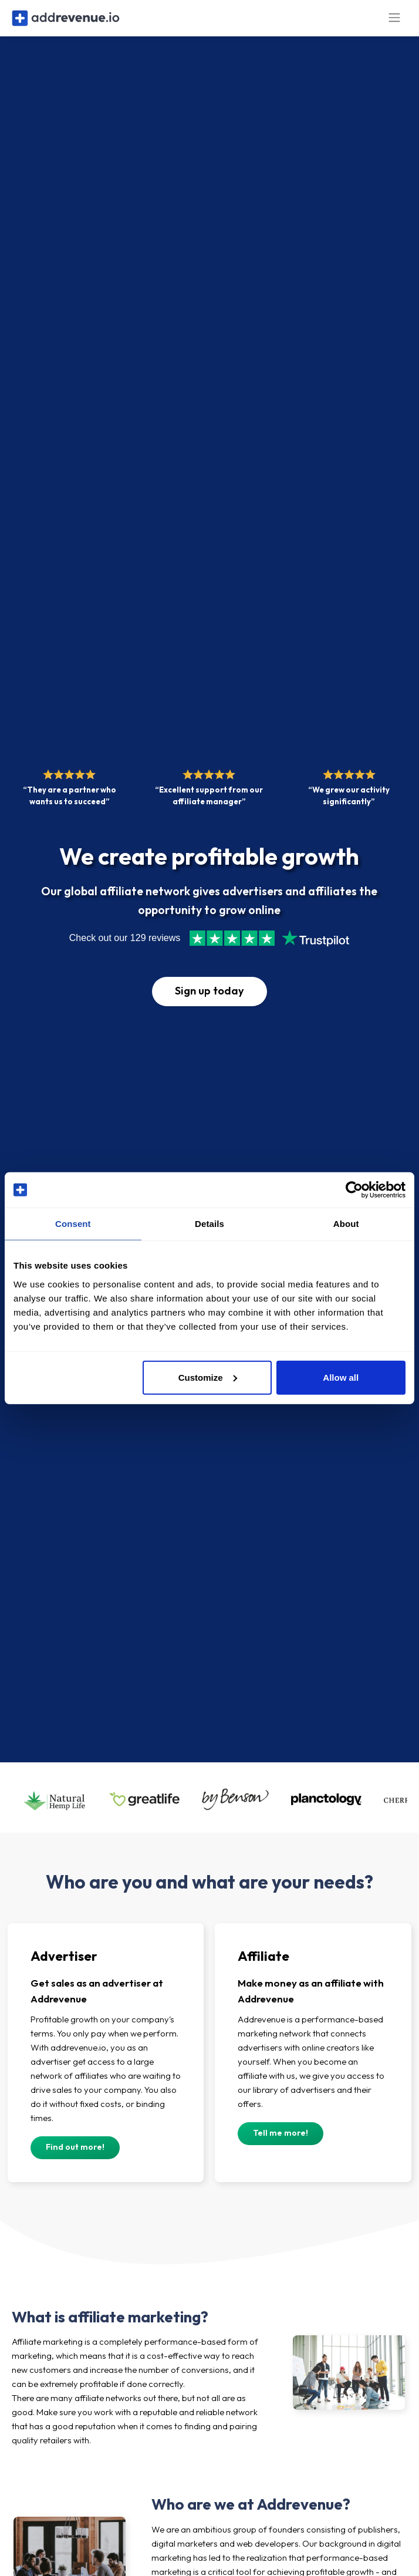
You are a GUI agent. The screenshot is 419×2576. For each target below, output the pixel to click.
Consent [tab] (73, 1224)
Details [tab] (209, 1224)
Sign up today (209, 1000)
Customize (207, 1377)
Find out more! (75, 2156)
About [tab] (346, 1224)
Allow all (341, 1377)
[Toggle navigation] (394, 23)
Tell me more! (280, 2142)
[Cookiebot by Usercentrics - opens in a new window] (354, 1190)
